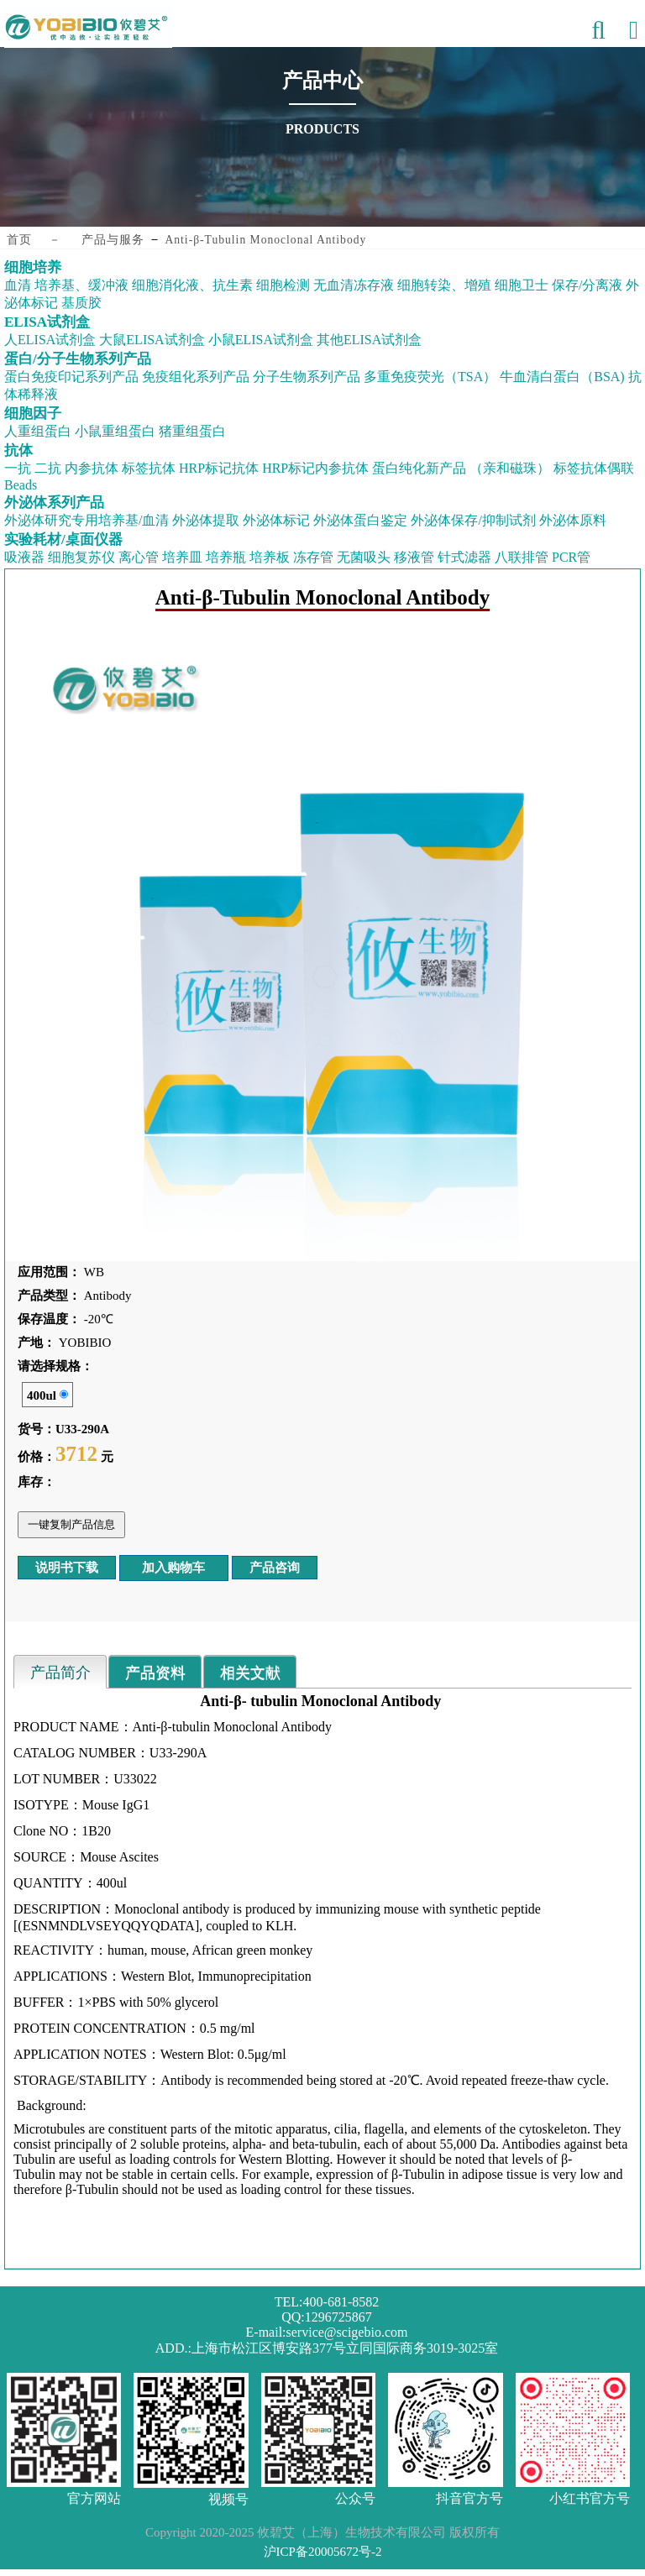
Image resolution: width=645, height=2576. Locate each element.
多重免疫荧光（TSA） (430, 376)
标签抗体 (149, 468)
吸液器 (24, 557)
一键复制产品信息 (71, 1524)
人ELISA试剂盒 (50, 339)
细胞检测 (283, 285)
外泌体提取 (205, 520)
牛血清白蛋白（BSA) (562, 376)
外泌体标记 (276, 520)
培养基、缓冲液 (81, 285)
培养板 (269, 557)
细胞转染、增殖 (444, 285)
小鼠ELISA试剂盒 (260, 339)
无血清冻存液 (353, 285)
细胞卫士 (521, 285)
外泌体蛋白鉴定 (360, 520)
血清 (17, 285)
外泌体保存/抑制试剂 (473, 520)
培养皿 (182, 557)
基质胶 (81, 303)
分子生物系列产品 (306, 376)
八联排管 (521, 557)
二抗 (47, 468)
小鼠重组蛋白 (115, 431)
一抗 (17, 468)
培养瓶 (226, 557)
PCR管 (571, 557)
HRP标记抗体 (219, 468)
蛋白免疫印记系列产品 (71, 376)
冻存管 (313, 557)
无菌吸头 (364, 557)
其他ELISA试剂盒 (369, 339)
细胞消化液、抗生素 (192, 285)
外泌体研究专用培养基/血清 (86, 520)
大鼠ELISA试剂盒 (151, 339)
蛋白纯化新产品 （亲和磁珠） (461, 468)
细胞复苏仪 (81, 557)
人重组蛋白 (37, 431)
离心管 (138, 557)
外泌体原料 (572, 520)
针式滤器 (464, 557)
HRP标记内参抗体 (315, 468)
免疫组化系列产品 (195, 376)
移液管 (414, 557)
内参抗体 (91, 468)
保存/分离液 (587, 285)
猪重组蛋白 (192, 431)
